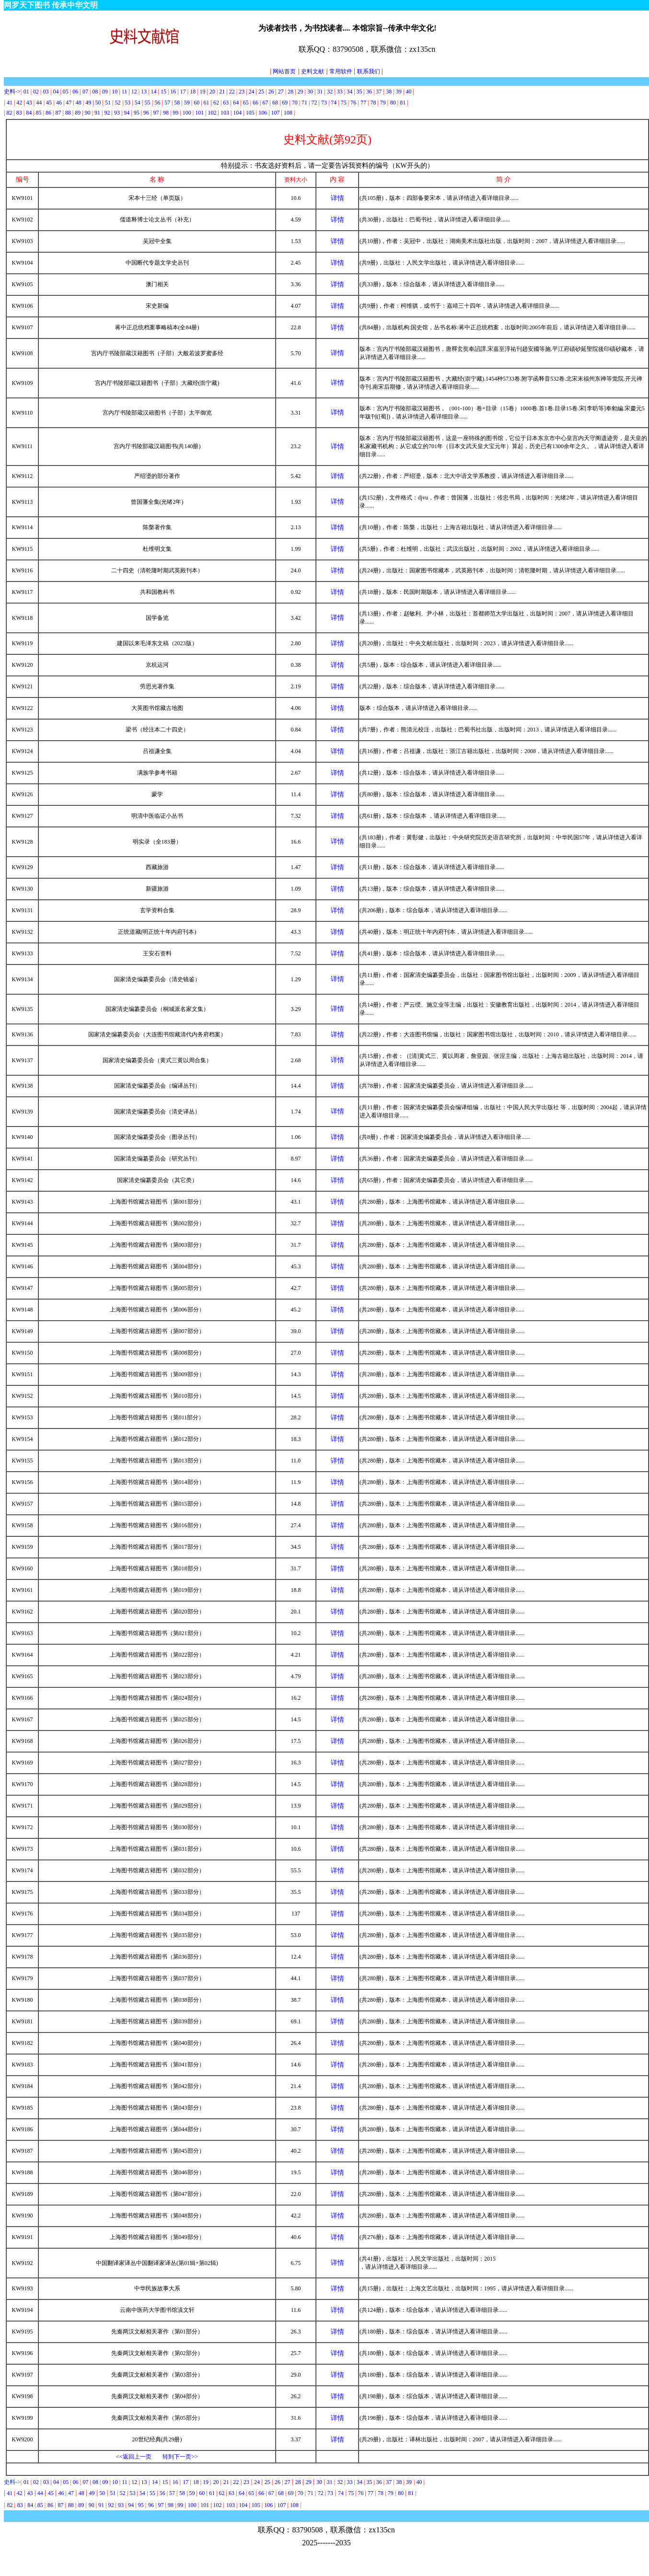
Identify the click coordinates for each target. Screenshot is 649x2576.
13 (144, 91)
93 (117, 112)
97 (156, 112)
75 (343, 102)
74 (333, 102)
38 (389, 91)
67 (265, 102)
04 (55, 91)
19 (203, 91)
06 (75, 91)
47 (68, 102)
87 (58, 112)
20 (212, 91)
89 (78, 112)
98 (166, 112)
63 (226, 102)
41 (9, 102)
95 (136, 112)
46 (59, 102)
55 (148, 102)
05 (65, 91)
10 (114, 91)
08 (95, 91)
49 (88, 102)
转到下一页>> (180, 2456)
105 (250, 112)
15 (163, 91)
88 (68, 112)
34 (349, 91)
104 (237, 112)
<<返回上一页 (133, 2456)
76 (353, 102)
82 (9, 112)
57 (167, 102)
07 (86, 91)
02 (36, 91)
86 (48, 112)
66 (255, 102)
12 (134, 91)
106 (262, 112)
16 (173, 91)
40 (409, 91)
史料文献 (312, 71)
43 (29, 102)
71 (304, 102)
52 (117, 102)
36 (369, 91)
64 (236, 102)
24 (252, 91)
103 (224, 112)
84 (29, 112)
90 (88, 112)
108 (288, 112)
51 (108, 102)
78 (373, 102)
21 (222, 91)
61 (206, 102)
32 (330, 91)
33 (340, 91)
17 (183, 91)
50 (98, 102)
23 (241, 91)
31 (320, 91)
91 (97, 112)
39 (399, 91)
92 (107, 112)
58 (177, 102)
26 (271, 91)
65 (246, 102)
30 (310, 91)
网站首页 (283, 71)
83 (19, 112)
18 (193, 91)
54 (137, 102)
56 (158, 102)
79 (383, 102)
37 (379, 91)
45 (49, 102)
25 (261, 91)
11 (124, 91)
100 (187, 112)
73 (324, 102)
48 (78, 102)
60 (197, 102)
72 (314, 102)
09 (105, 91)
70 (295, 102)
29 (300, 91)
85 (39, 112)
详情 (337, 198)
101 (199, 112)
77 (364, 102)
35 (359, 91)
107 (275, 112)
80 (393, 102)
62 (216, 102)
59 (187, 102)
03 (45, 91)
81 (403, 102)
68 (275, 102)
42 (19, 102)
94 (126, 112)
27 (281, 91)
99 (175, 112)
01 (27, 91)
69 (285, 102)
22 (232, 91)
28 (290, 91)
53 (127, 102)
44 (39, 102)
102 (212, 112)
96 (146, 112)
